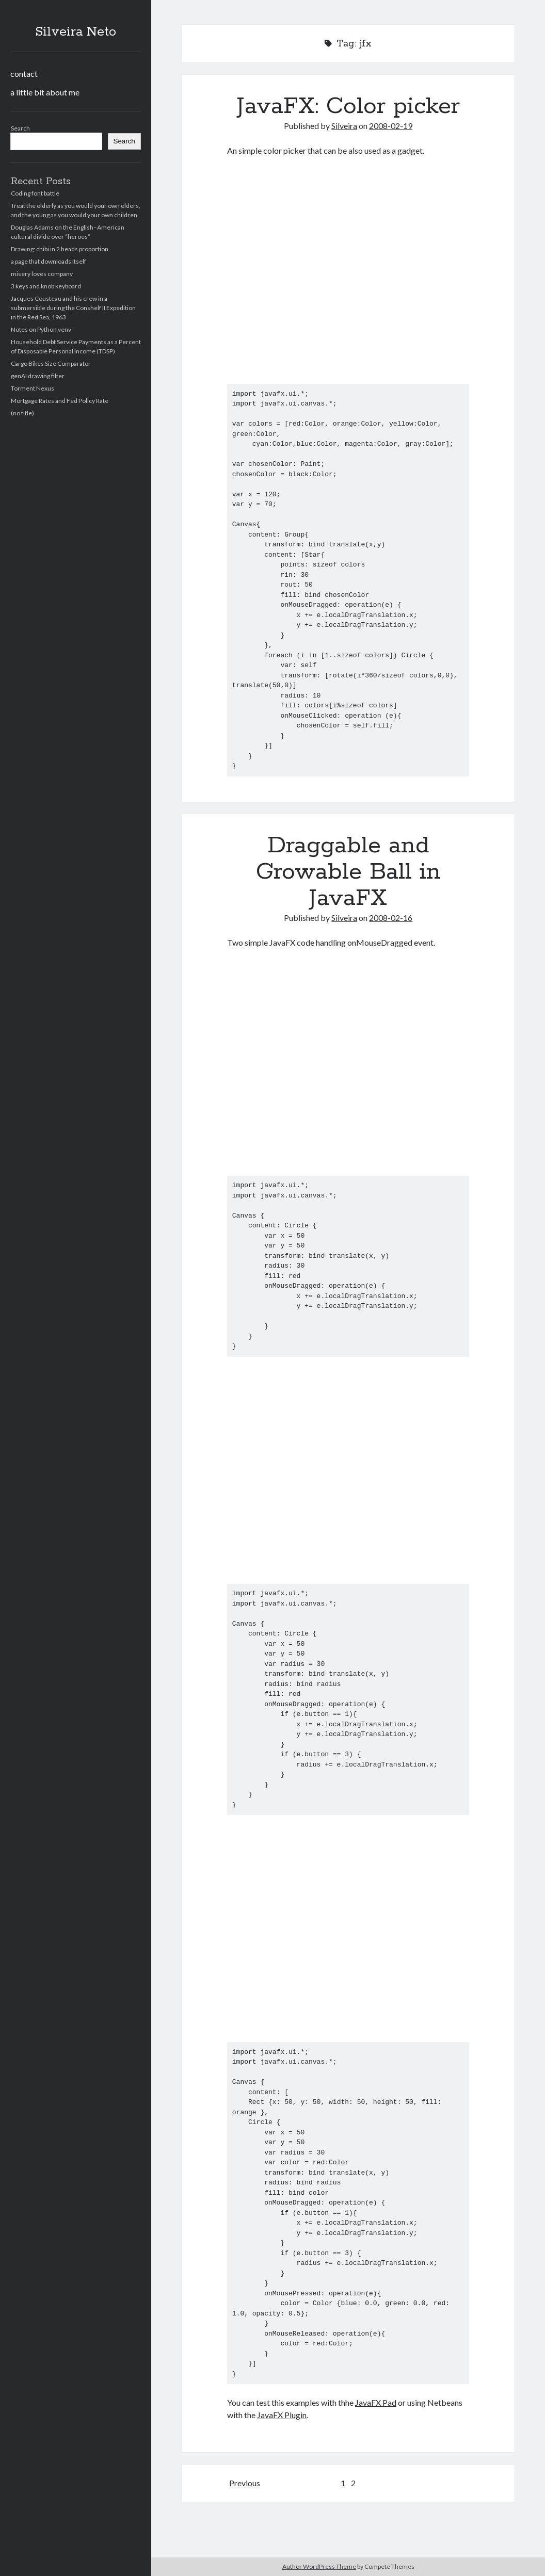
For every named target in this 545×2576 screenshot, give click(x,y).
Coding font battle (35, 193)
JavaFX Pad (375, 2402)
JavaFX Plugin (282, 2415)
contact (24, 73)
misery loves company (42, 274)
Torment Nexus (32, 388)
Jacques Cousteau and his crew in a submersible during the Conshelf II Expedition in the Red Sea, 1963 (73, 308)
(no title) (22, 413)
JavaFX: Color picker (348, 106)
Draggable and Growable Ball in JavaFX (348, 872)
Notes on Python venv (41, 329)
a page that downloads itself (48, 261)
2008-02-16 (390, 917)
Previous (244, 2483)
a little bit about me (44, 92)
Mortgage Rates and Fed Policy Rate (59, 400)
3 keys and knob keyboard (46, 286)
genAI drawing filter (38, 376)
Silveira (344, 126)
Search (20, 128)
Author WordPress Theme (319, 2566)
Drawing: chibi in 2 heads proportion (59, 249)
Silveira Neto (75, 32)
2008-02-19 (390, 126)
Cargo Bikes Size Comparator (51, 363)
